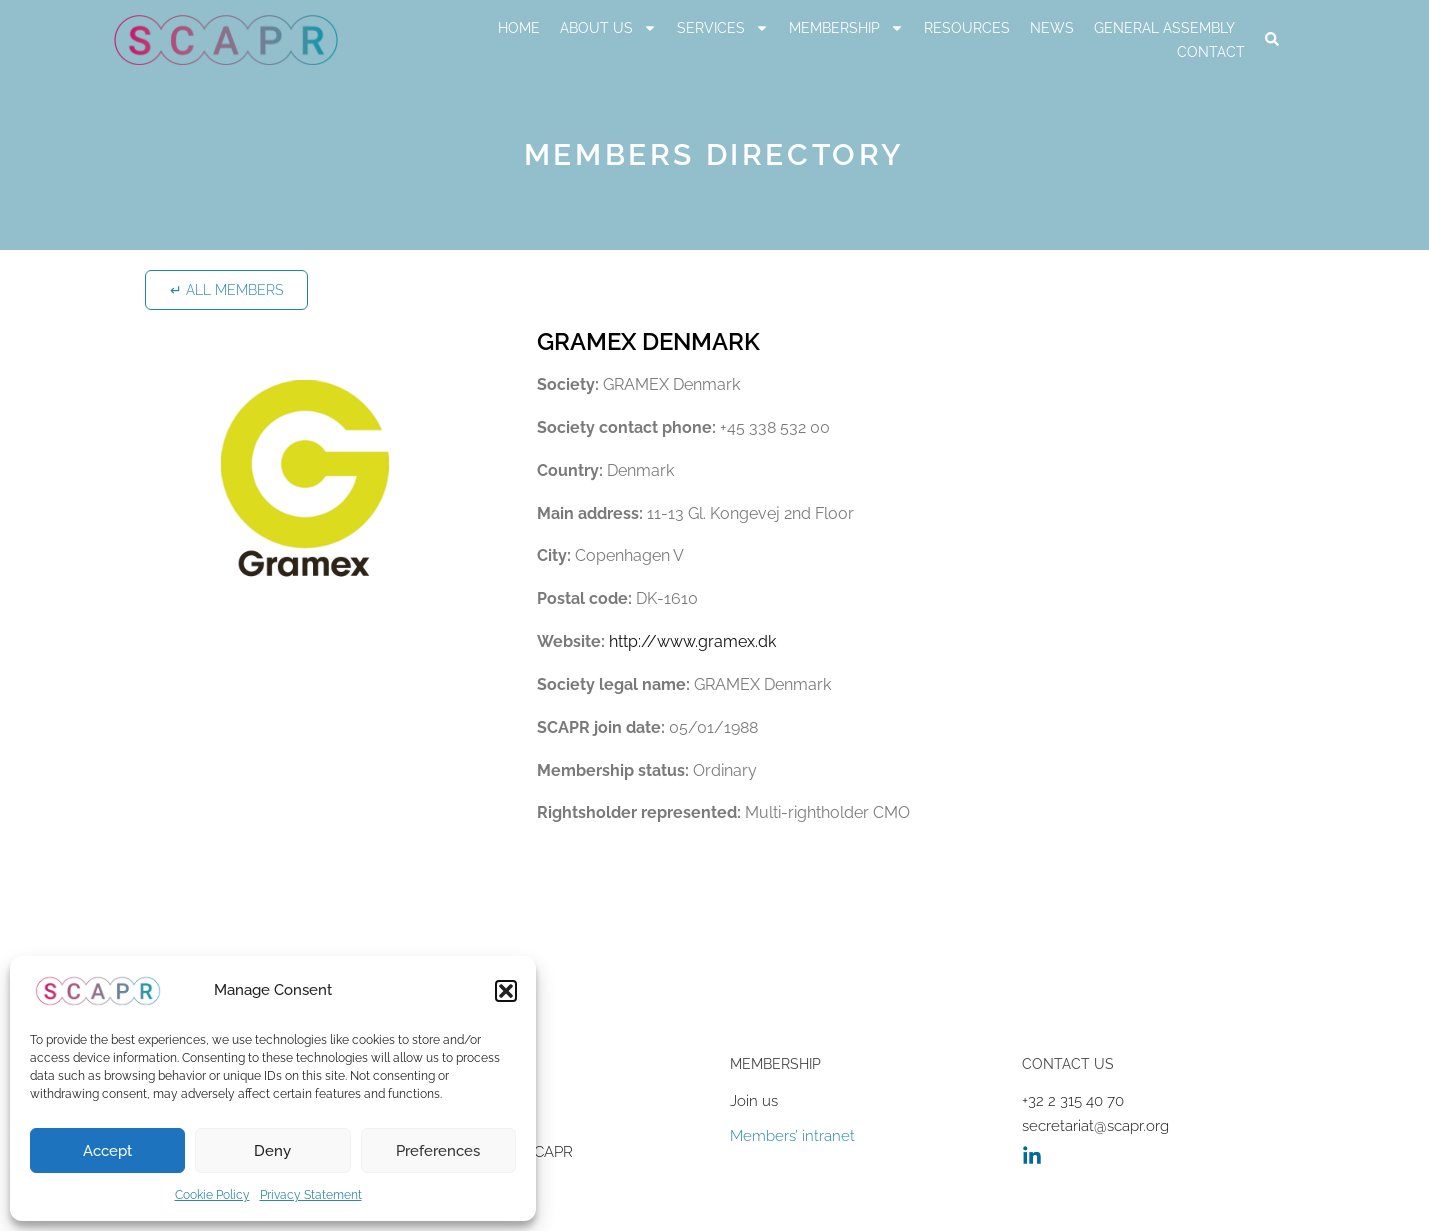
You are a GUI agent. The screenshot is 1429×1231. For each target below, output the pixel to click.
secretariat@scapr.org (1095, 1126)
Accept (107, 1151)
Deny (272, 1151)
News (1052, 28)
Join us (754, 1101)
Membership (846, 28)
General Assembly (1164, 28)
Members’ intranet (792, 1136)
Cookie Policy (212, 1195)
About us (608, 28)
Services (723, 28)
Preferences (438, 1151)
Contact (1211, 52)
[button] (506, 991)
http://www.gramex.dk (692, 641)
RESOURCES (967, 28)
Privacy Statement (311, 1195)
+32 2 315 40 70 (1073, 1101)
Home (519, 28)
